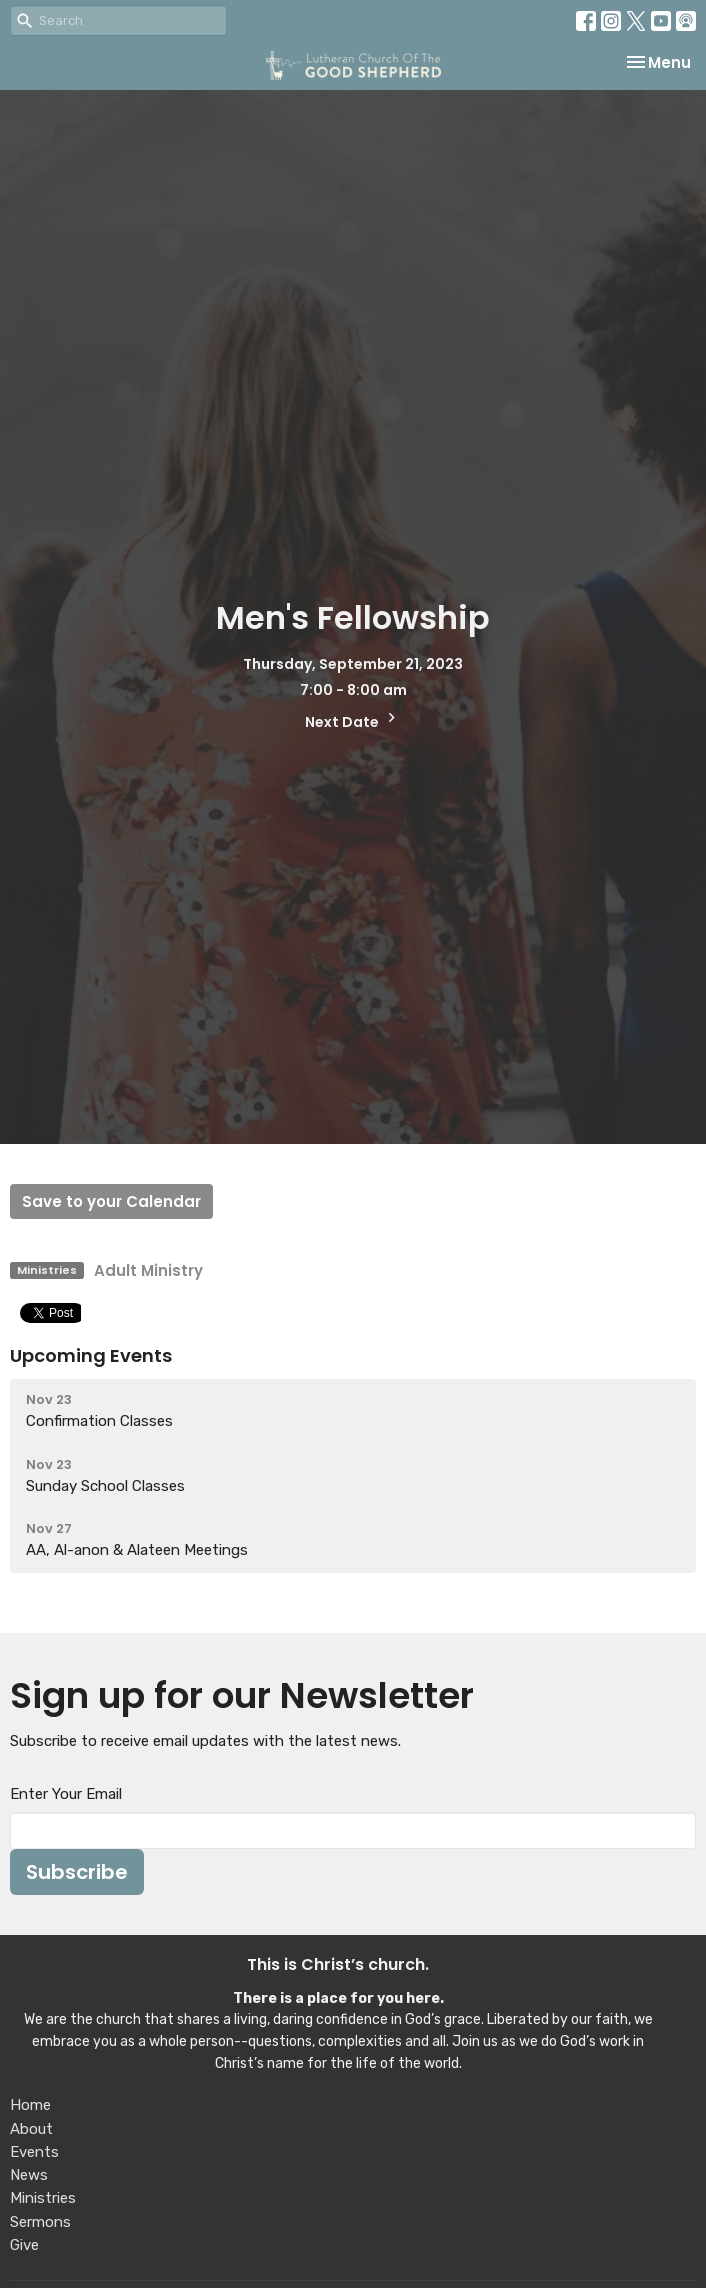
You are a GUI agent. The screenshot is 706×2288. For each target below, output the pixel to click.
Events (34, 2152)
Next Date (353, 720)
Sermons (40, 2222)
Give (24, 2245)
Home (30, 2105)
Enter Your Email (66, 1794)
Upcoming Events (91, 1355)
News (29, 2175)
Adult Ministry (148, 1270)
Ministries (43, 2198)
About (31, 2129)
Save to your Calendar (111, 1201)
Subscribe (77, 1872)
